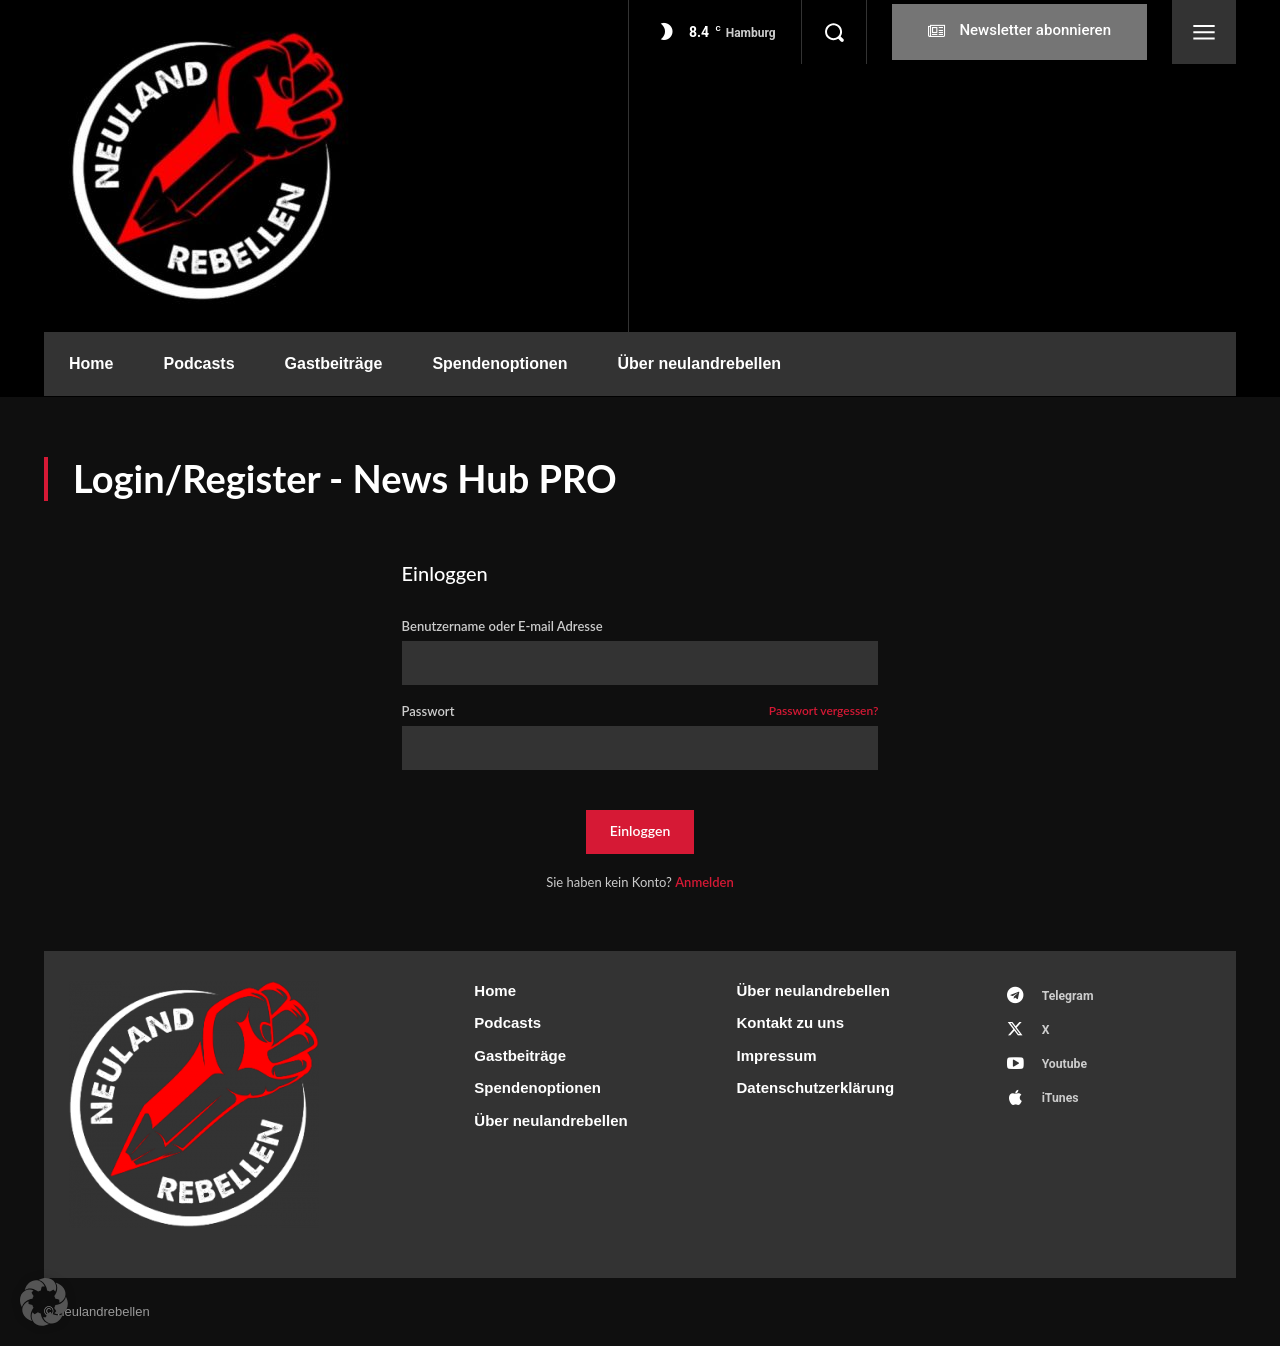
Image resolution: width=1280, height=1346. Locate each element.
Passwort (640, 711)
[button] (834, 32)
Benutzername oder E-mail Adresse (502, 626)
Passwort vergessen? (824, 711)
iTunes (1064, 1108)
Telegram (1072, 997)
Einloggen (640, 830)
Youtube (1069, 1071)
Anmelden (704, 882)
